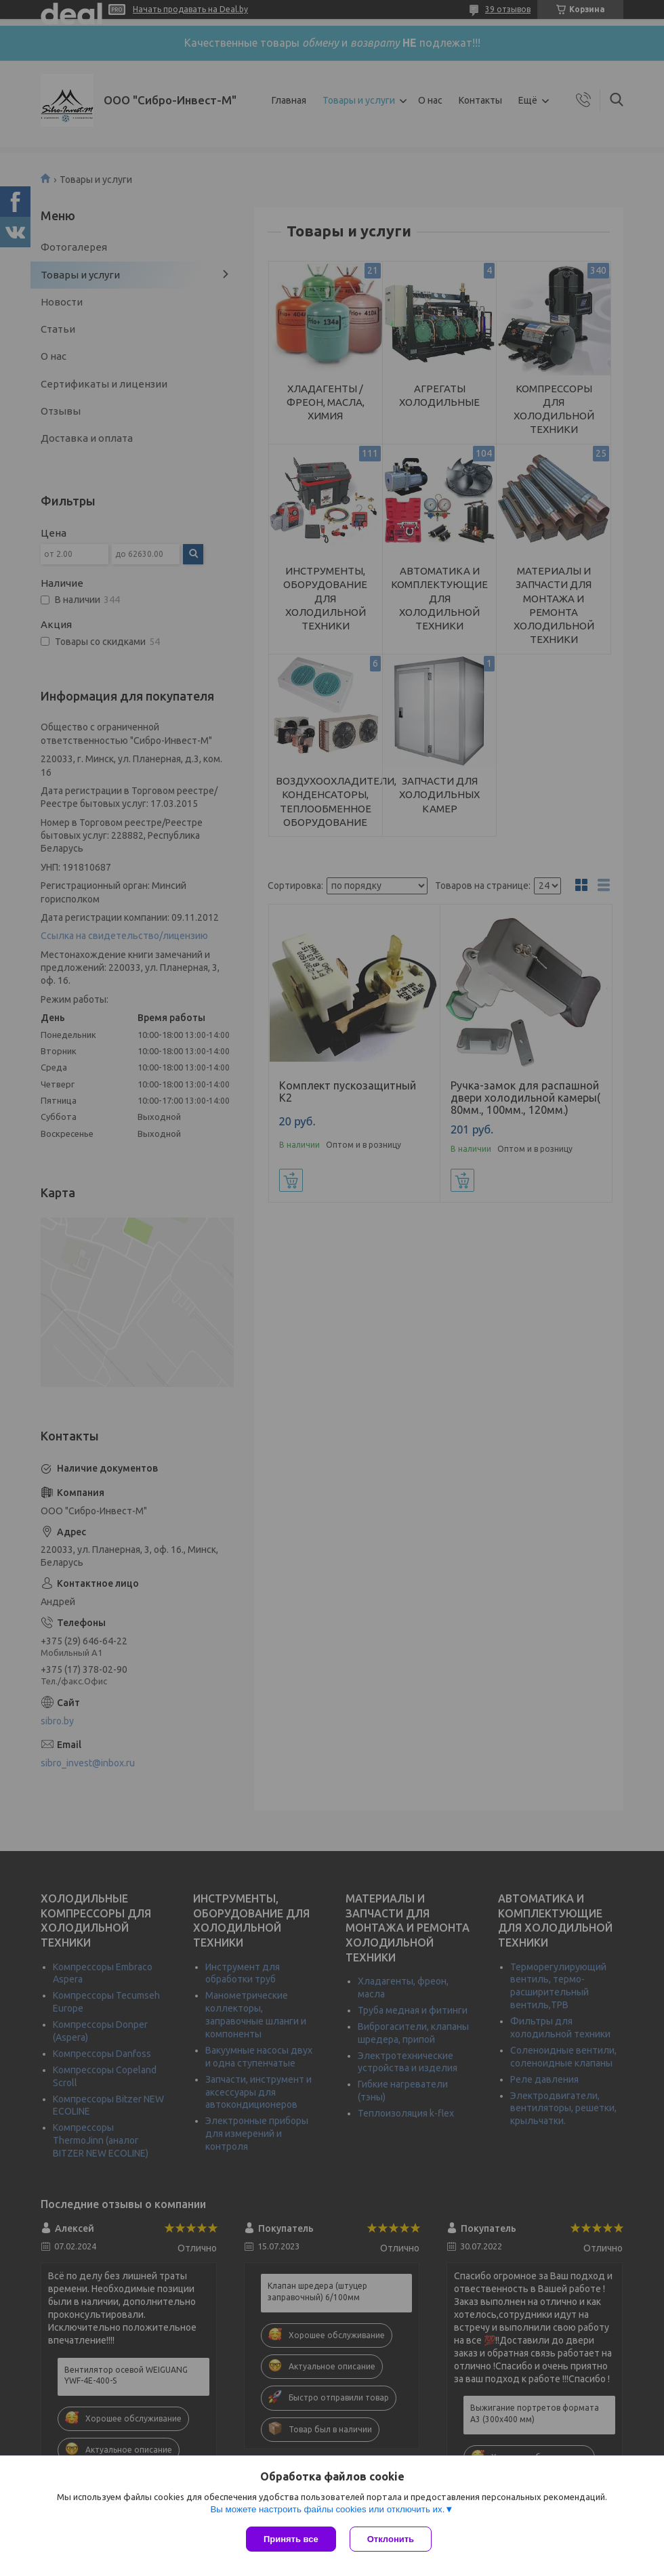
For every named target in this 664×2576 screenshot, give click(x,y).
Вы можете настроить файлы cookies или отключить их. (327, 2509)
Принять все (291, 2539)
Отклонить (390, 2539)
